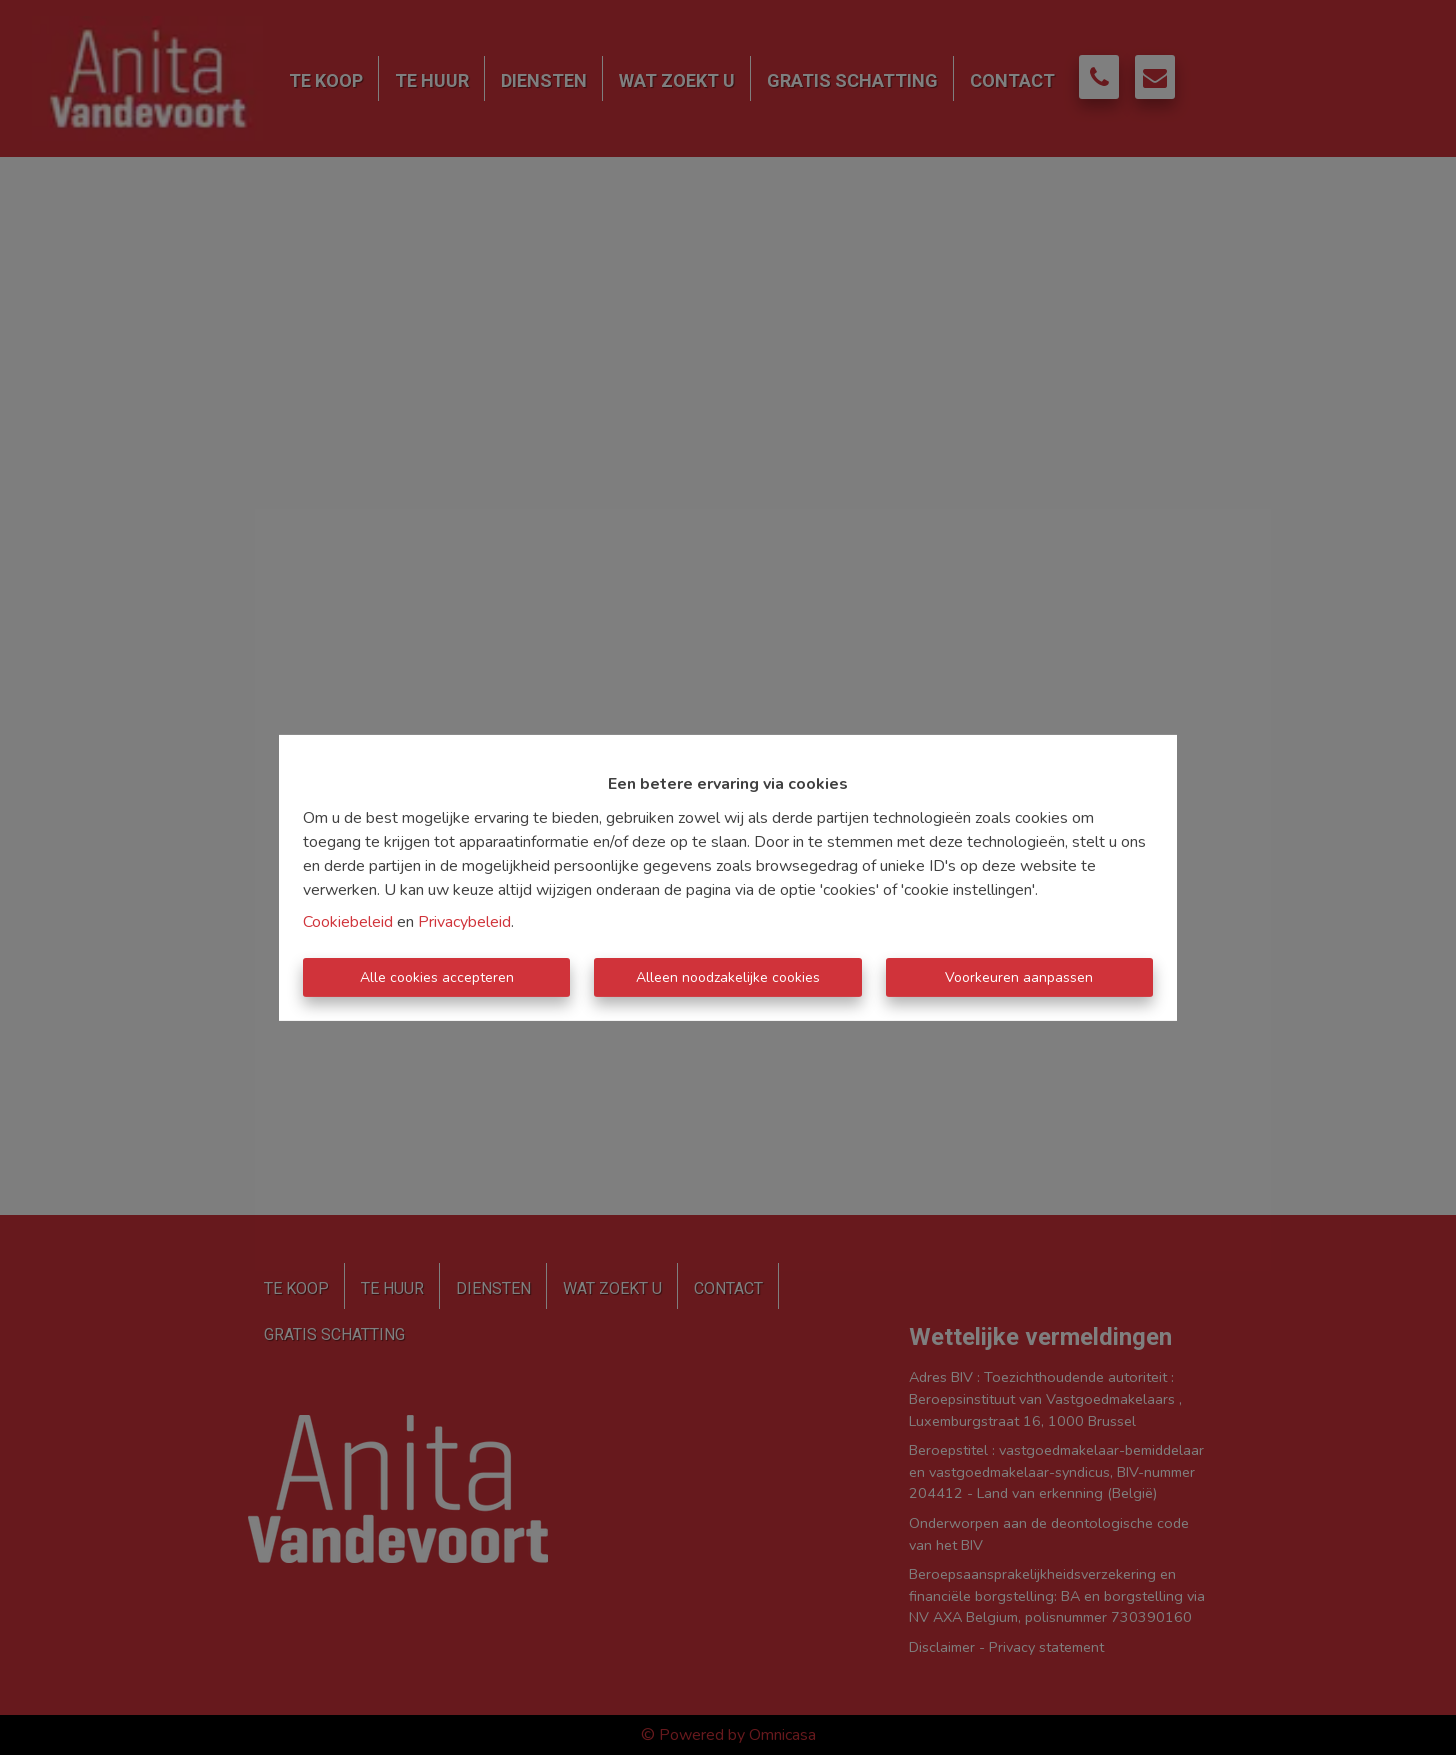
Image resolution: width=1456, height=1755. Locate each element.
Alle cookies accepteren (437, 977)
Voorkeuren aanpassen (1019, 977)
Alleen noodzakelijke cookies (728, 977)
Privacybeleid (464, 922)
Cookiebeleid (348, 922)
